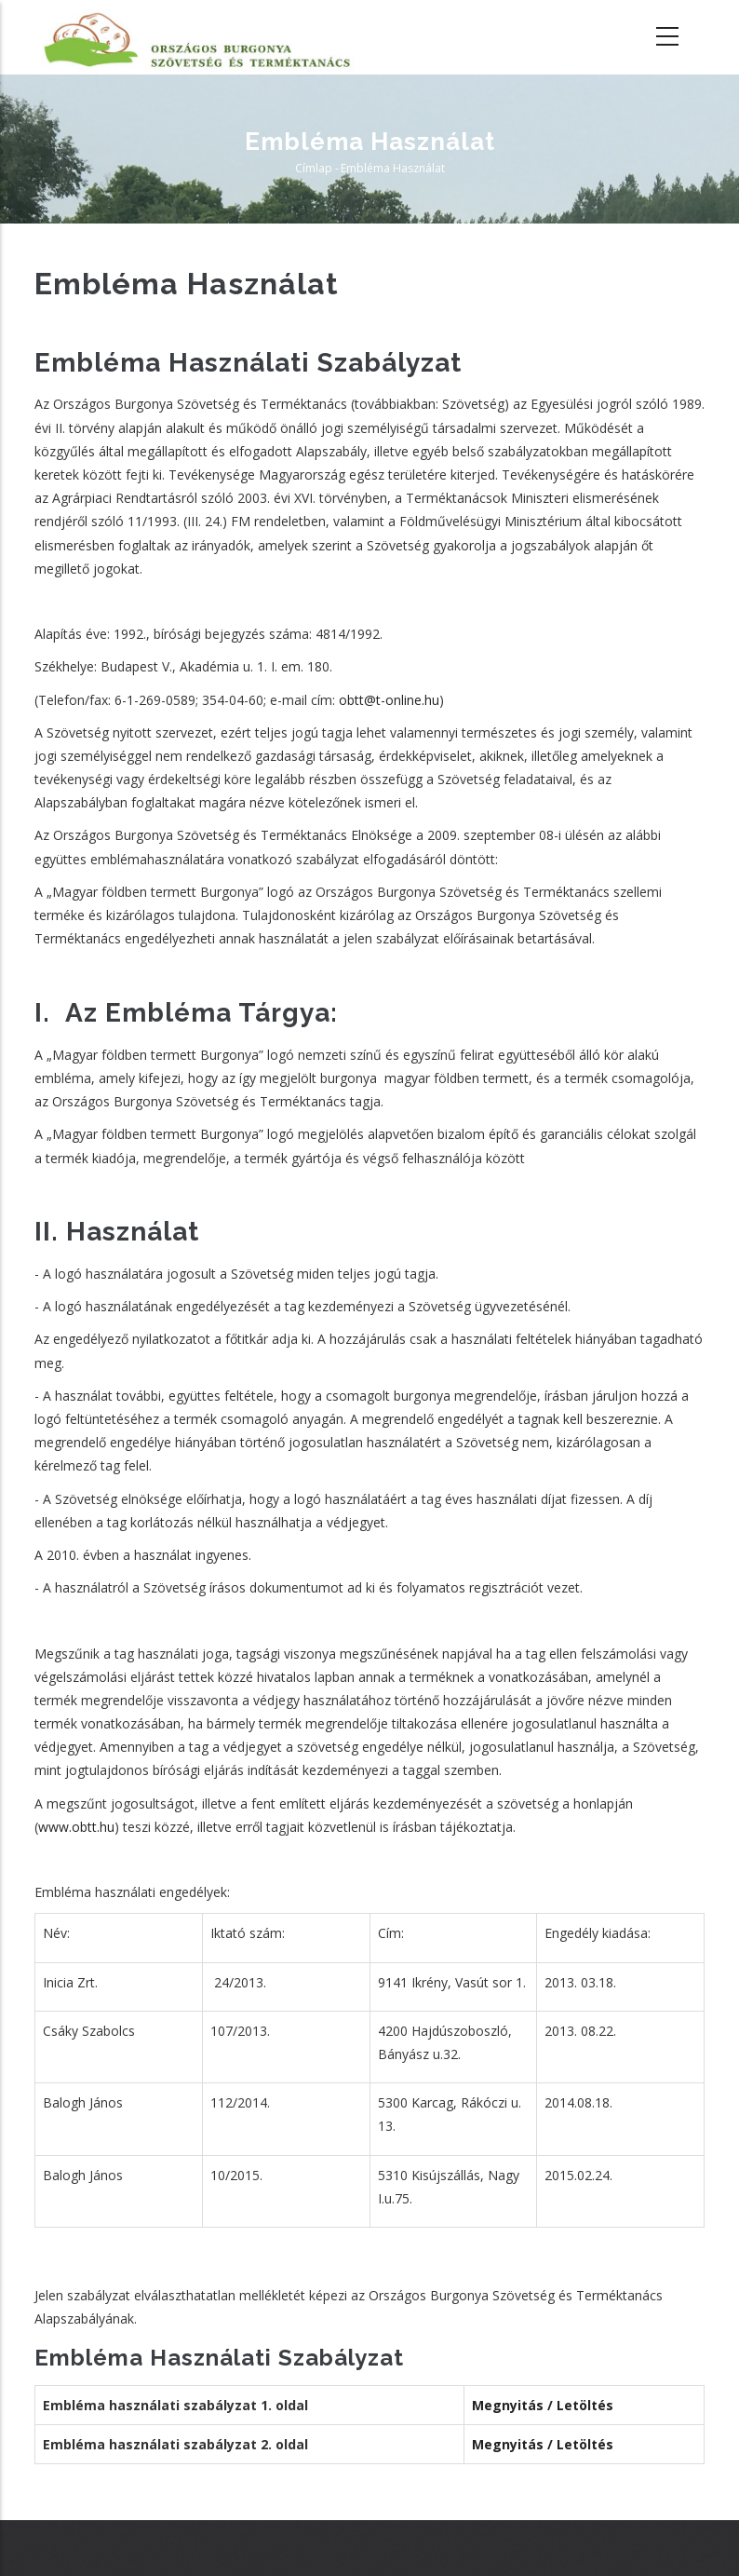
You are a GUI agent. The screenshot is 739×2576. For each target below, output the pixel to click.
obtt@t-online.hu (389, 700)
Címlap (313, 168)
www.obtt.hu (76, 1827)
